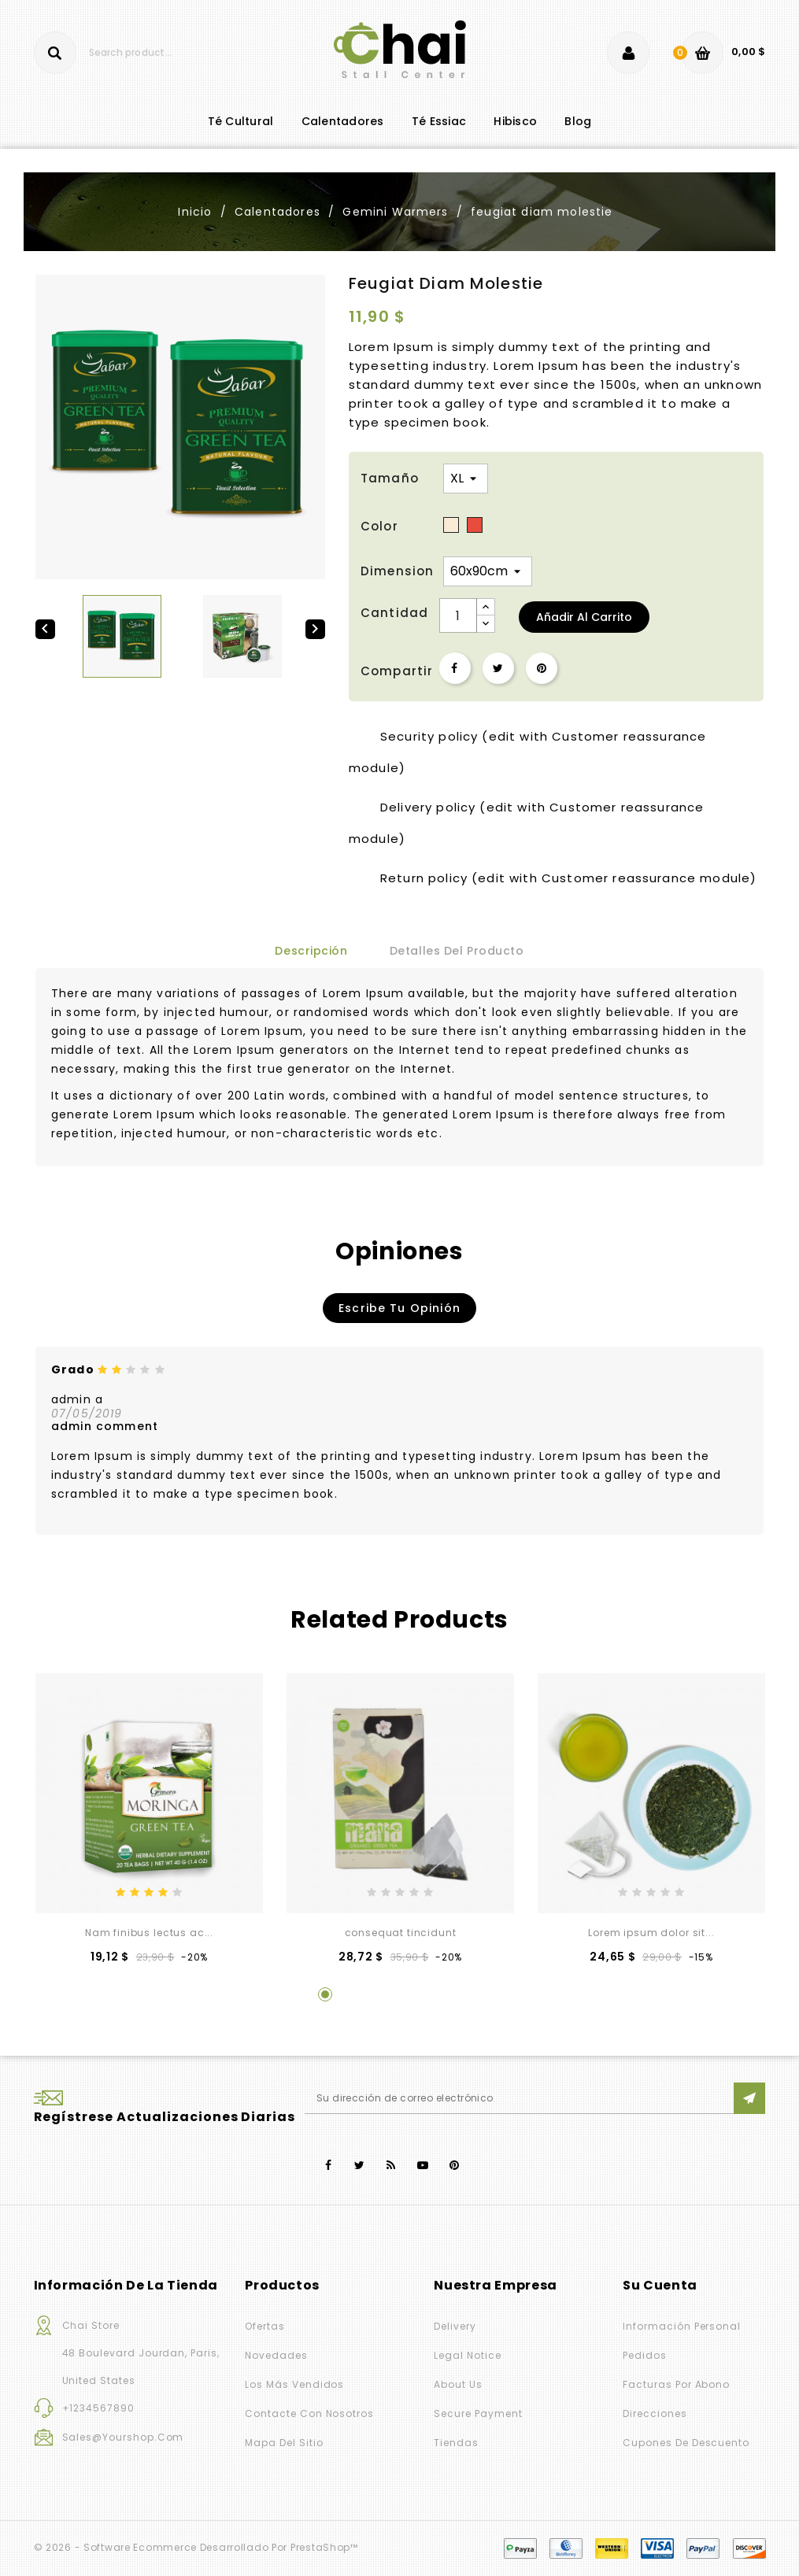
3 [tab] (385, 1994)
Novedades (276, 2355)
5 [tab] (445, 1994)
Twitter (360, 2165)
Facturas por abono (676, 2384)
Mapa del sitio (284, 2442)
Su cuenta (660, 2285)
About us (458, 2384)
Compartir (455, 668)
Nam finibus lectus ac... (149, 1932)
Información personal (682, 2326)
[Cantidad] (458, 615)
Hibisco (515, 121)
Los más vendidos (294, 2384)
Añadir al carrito (584, 617)
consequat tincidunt (401, 1932)
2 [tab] (355, 1994)
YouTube (423, 2165)
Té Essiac (439, 121)
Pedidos (645, 2355)
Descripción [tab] (311, 951)
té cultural (241, 121)
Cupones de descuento (686, 2442)
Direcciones (654, 2413)
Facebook (329, 2165)
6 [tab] (475, 1994)
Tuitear (498, 668)
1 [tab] (325, 1994)
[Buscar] (129, 52)
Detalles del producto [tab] (457, 951)
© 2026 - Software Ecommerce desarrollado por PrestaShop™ (196, 2547)
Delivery (455, 2326)
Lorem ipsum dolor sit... (651, 1932)
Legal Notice (467, 2355)
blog (577, 121)
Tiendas (456, 2442)
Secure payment (478, 2413)
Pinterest (541, 668)
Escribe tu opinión (399, 1308)
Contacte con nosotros (309, 2413)
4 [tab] (415, 1994)
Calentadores (342, 121)
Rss (392, 2165)
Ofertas (265, 2326)
